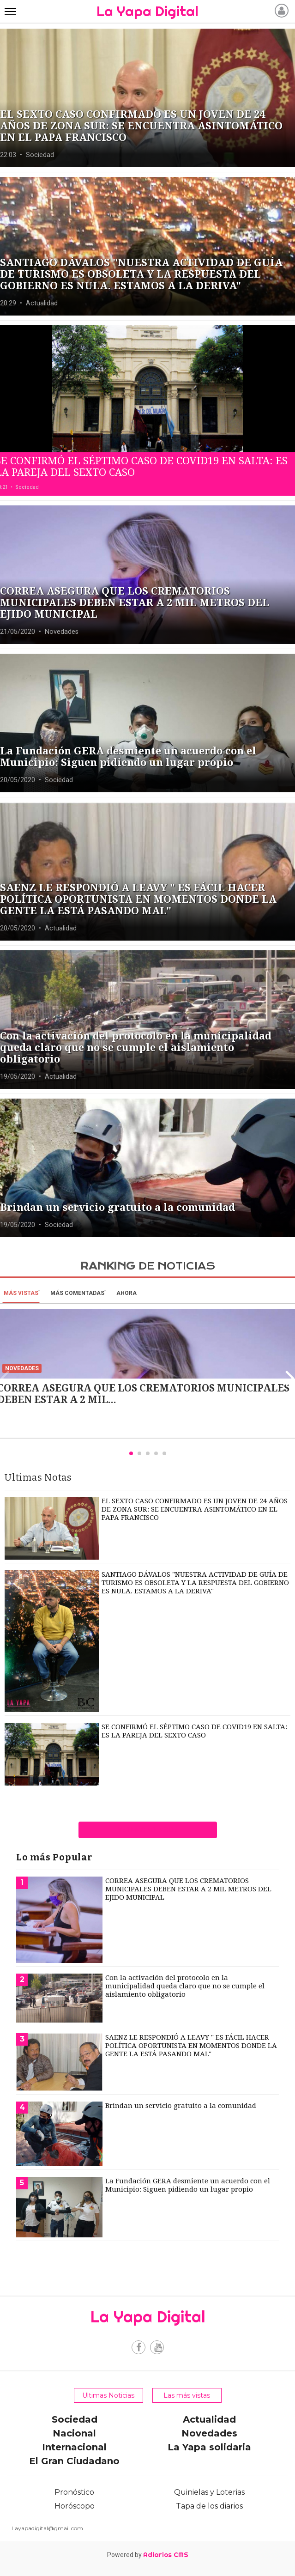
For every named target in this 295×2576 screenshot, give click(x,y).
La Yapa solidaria (209, 2447)
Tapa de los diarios (209, 2506)
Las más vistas (186, 2395)
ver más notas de (147, 1830)
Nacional (74, 2433)
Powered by (147, 2554)
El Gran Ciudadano (74, 2461)
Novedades (209, 2433)
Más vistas (21, 1293)
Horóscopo (74, 2506)
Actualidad (209, 2419)
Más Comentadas (77, 1293)
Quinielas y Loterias (209, 2492)
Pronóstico (74, 2492)
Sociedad (74, 2419)
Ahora (126, 1293)
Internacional (74, 2447)
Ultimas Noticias (108, 2395)
